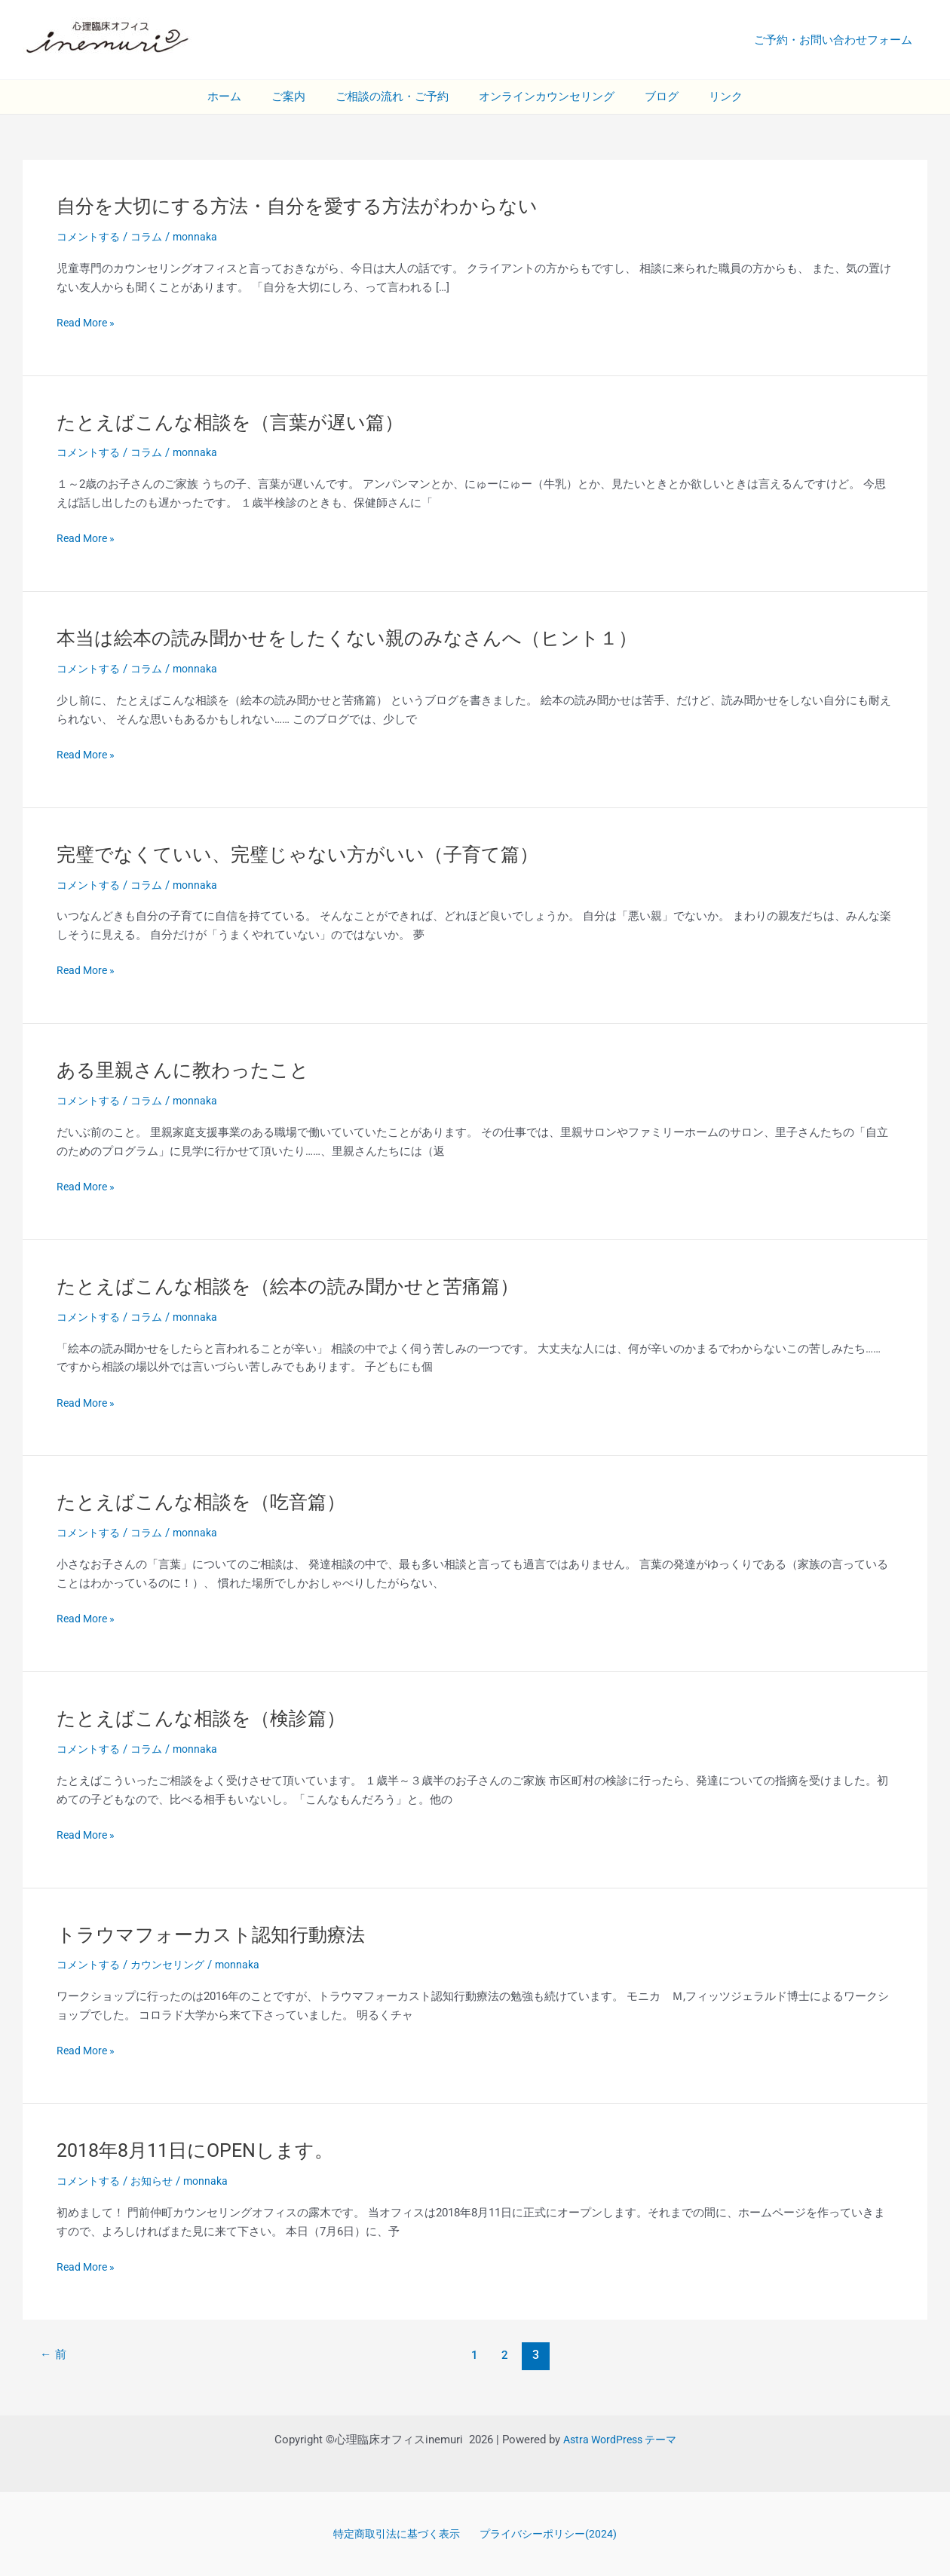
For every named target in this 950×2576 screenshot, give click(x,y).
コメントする (90, 237)
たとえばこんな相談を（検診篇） (207, 1716)
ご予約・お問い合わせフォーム (837, 40)
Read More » (88, 323)
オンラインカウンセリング (543, 96)
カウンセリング (174, 1963)
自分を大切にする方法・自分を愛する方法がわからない (306, 206)
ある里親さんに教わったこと (188, 1069)
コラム (152, 237)
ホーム (243, 96)
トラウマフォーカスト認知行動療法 (217, 1932)
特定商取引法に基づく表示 (397, 2532)
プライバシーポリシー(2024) (549, 2532)
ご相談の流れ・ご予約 (395, 96)
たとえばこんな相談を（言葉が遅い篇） (237, 421)
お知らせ (157, 2178)
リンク (707, 96)
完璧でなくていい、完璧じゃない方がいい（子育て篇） (307, 853)
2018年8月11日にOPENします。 (202, 2148)
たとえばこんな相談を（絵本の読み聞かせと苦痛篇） (297, 1284)
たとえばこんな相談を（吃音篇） (207, 1501)
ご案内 (300, 96)
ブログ (650, 96)
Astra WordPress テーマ (620, 2437)
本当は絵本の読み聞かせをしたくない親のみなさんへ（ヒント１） (358, 637)
